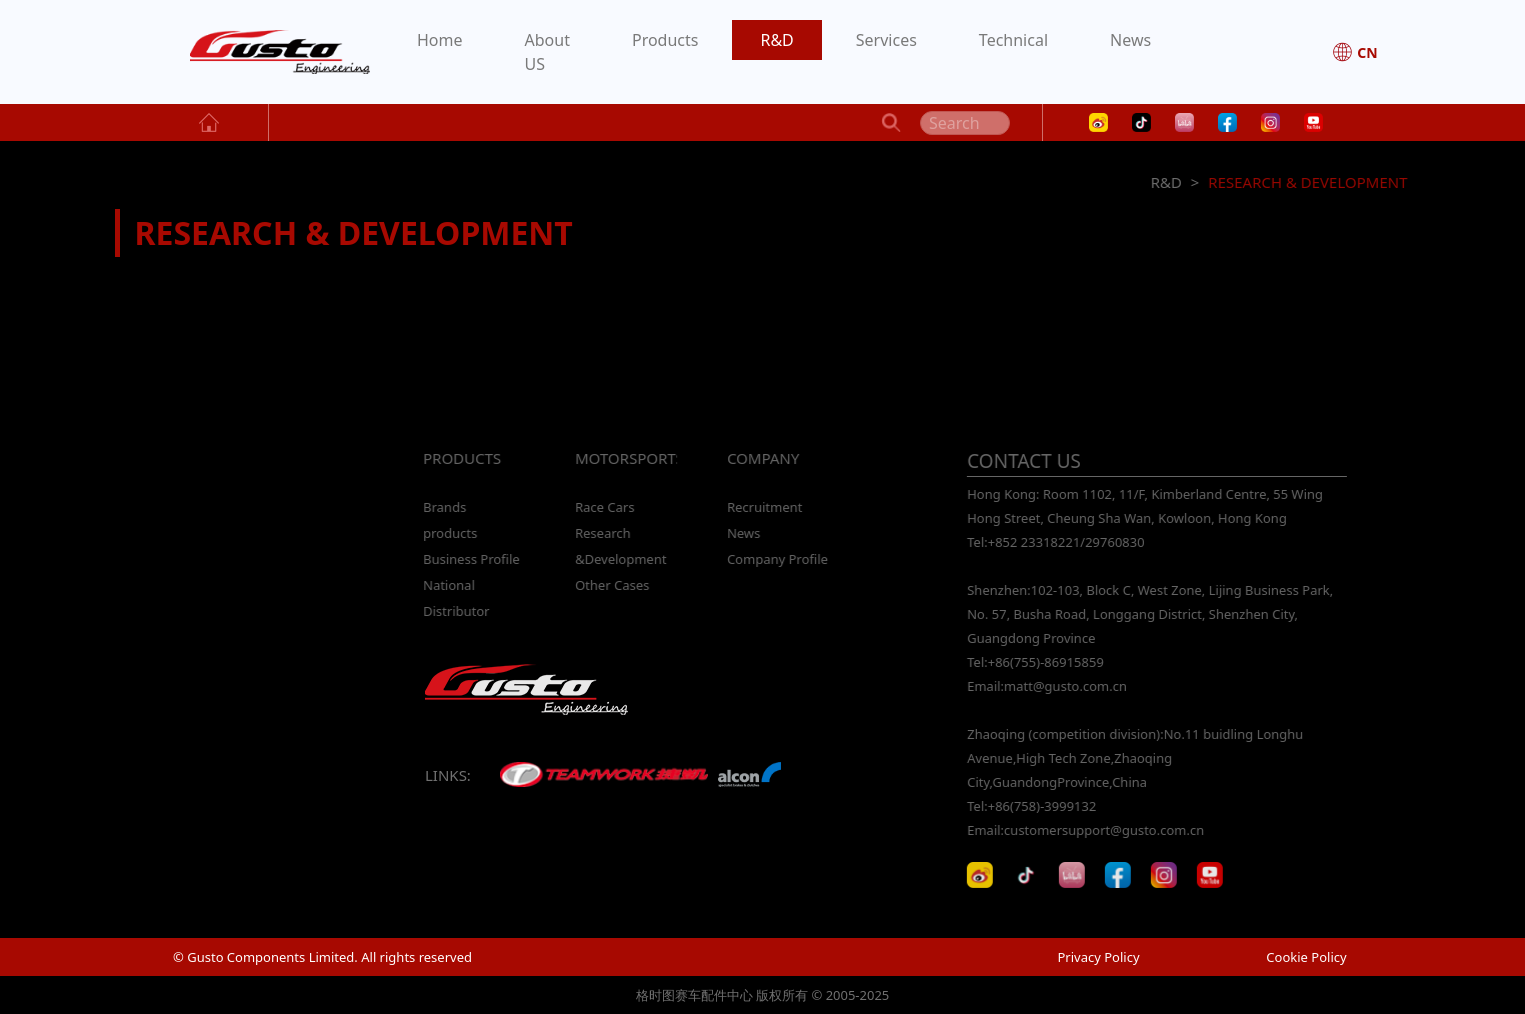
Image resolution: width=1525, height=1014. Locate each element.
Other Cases (611, 585)
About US (547, 52)
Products (665, 40)
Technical (1013, 40)
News (1130, 40)
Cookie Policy (1306, 957)
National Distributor (455, 598)
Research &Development (619, 546)
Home (440, 40)
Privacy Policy (1098, 957)
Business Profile (470, 559)
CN (1354, 52)
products (449, 533)
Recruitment (763, 507)
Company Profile (776, 559)
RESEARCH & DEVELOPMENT (1309, 182)
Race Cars (603, 507)
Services (886, 40)
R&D (776, 40)
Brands (443, 507)
